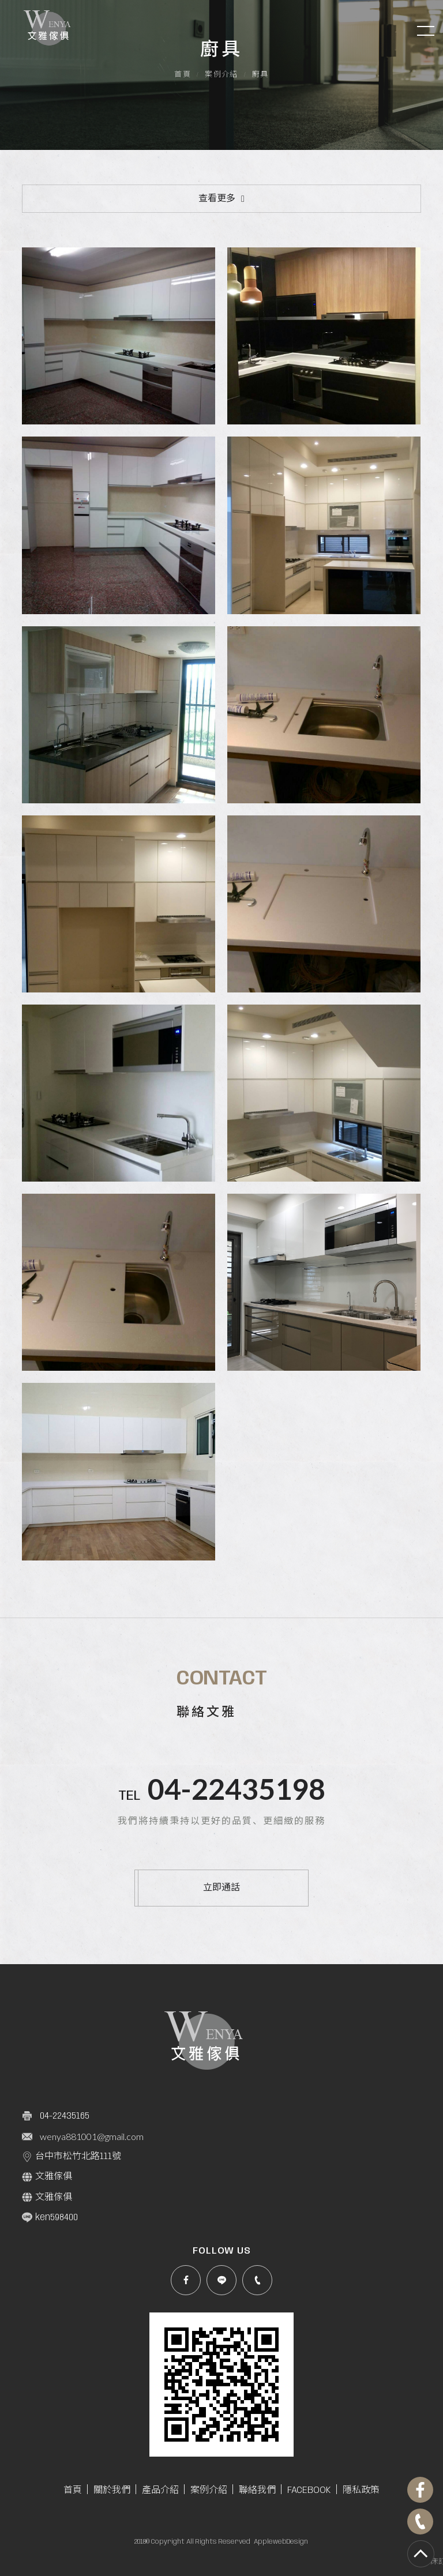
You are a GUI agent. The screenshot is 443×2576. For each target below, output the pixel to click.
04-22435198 (236, 1789)
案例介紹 (221, 74)
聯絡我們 (257, 2490)
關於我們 (111, 2490)
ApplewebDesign (281, 2541)
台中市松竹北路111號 (71, 2157)
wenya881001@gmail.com (92, 2136)
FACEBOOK (309, 2490)
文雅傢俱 (47, 2177)
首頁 (182, 74)
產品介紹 (160, 2490)
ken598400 (50, 2217)
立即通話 (221, 1888)
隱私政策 (361, 2490)
